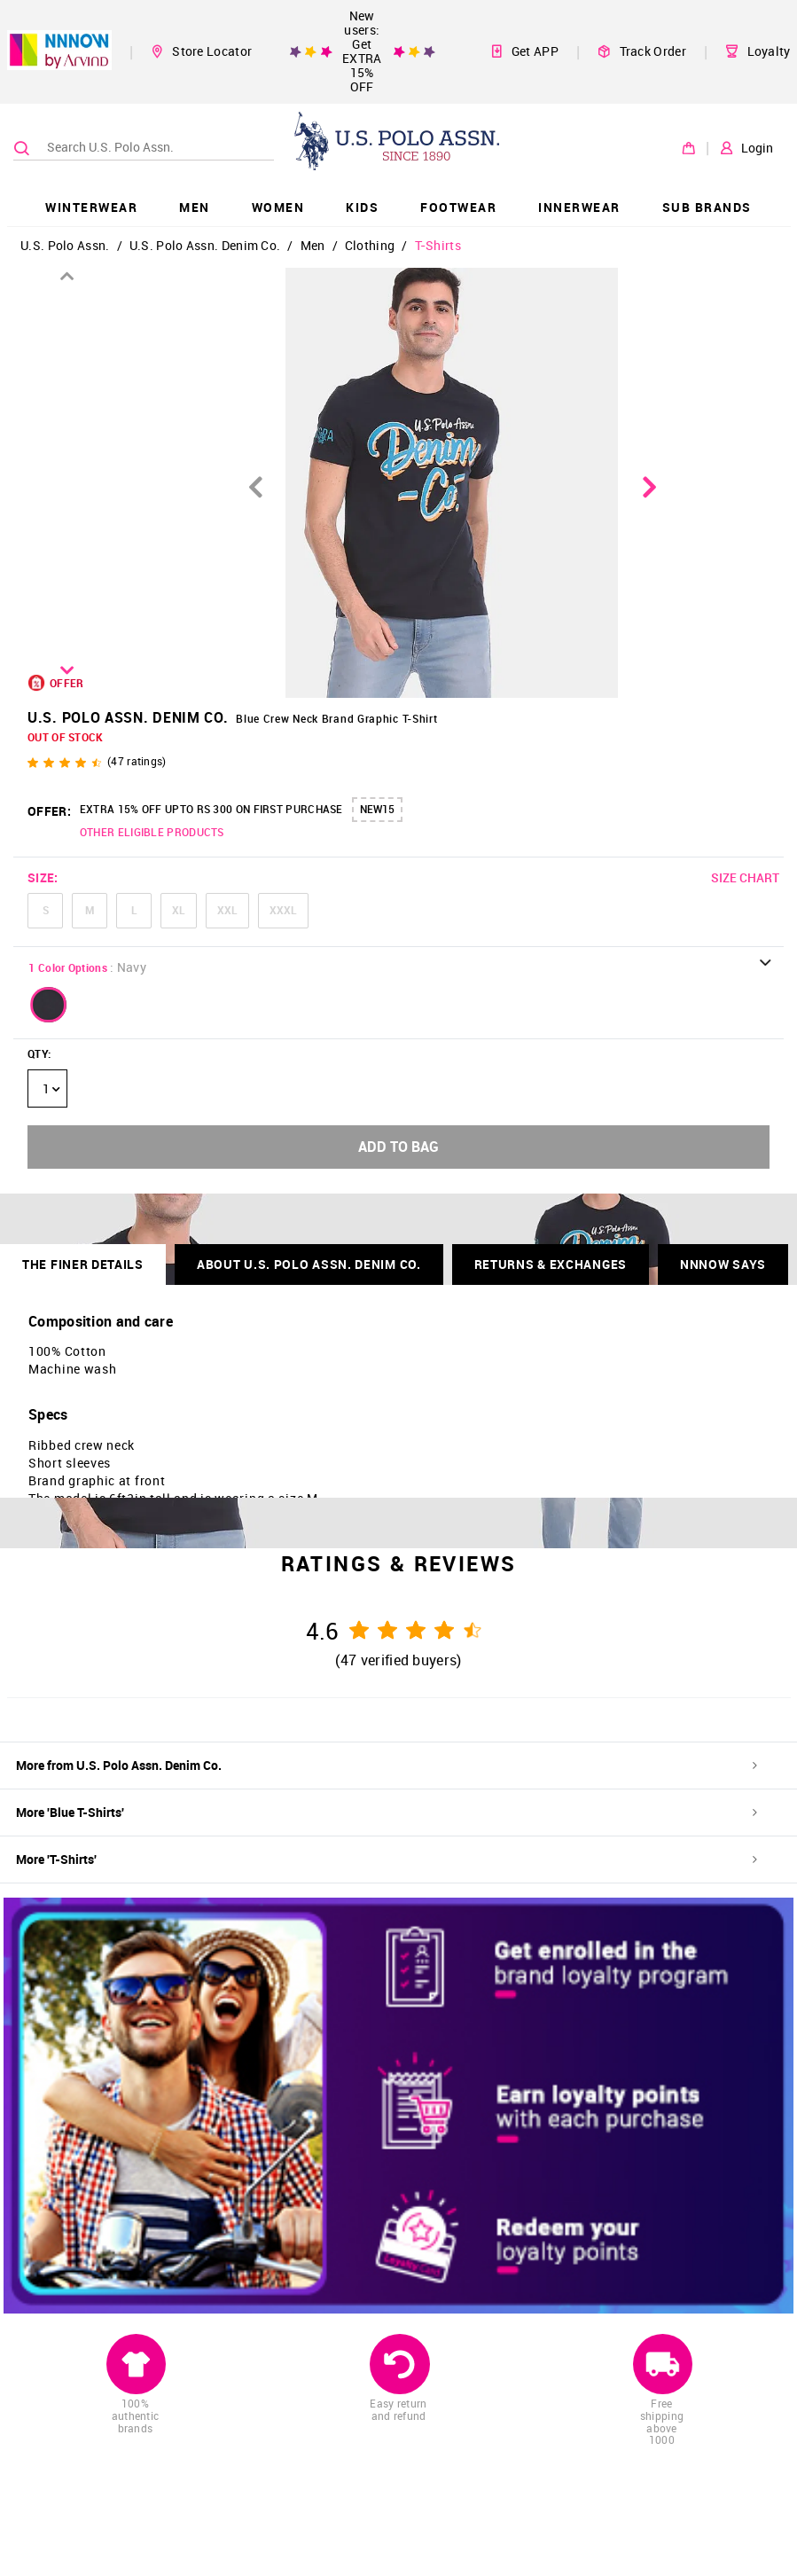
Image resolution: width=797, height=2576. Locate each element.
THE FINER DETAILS (83, 1264)
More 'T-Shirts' (386, 1859)
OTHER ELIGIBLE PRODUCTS (152, 832)
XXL (227, 910)
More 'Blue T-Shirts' (386, 1812)
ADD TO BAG (398, 1146)
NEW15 (377, 809)
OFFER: (49, 811)
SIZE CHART (745, 877)
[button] (48, 1004)
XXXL (283, 910)
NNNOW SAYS (723, 1264)
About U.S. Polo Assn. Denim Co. (309, 1264)
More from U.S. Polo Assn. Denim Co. (386, 1765)
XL (178, 910)
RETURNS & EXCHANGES (550, 1264)
